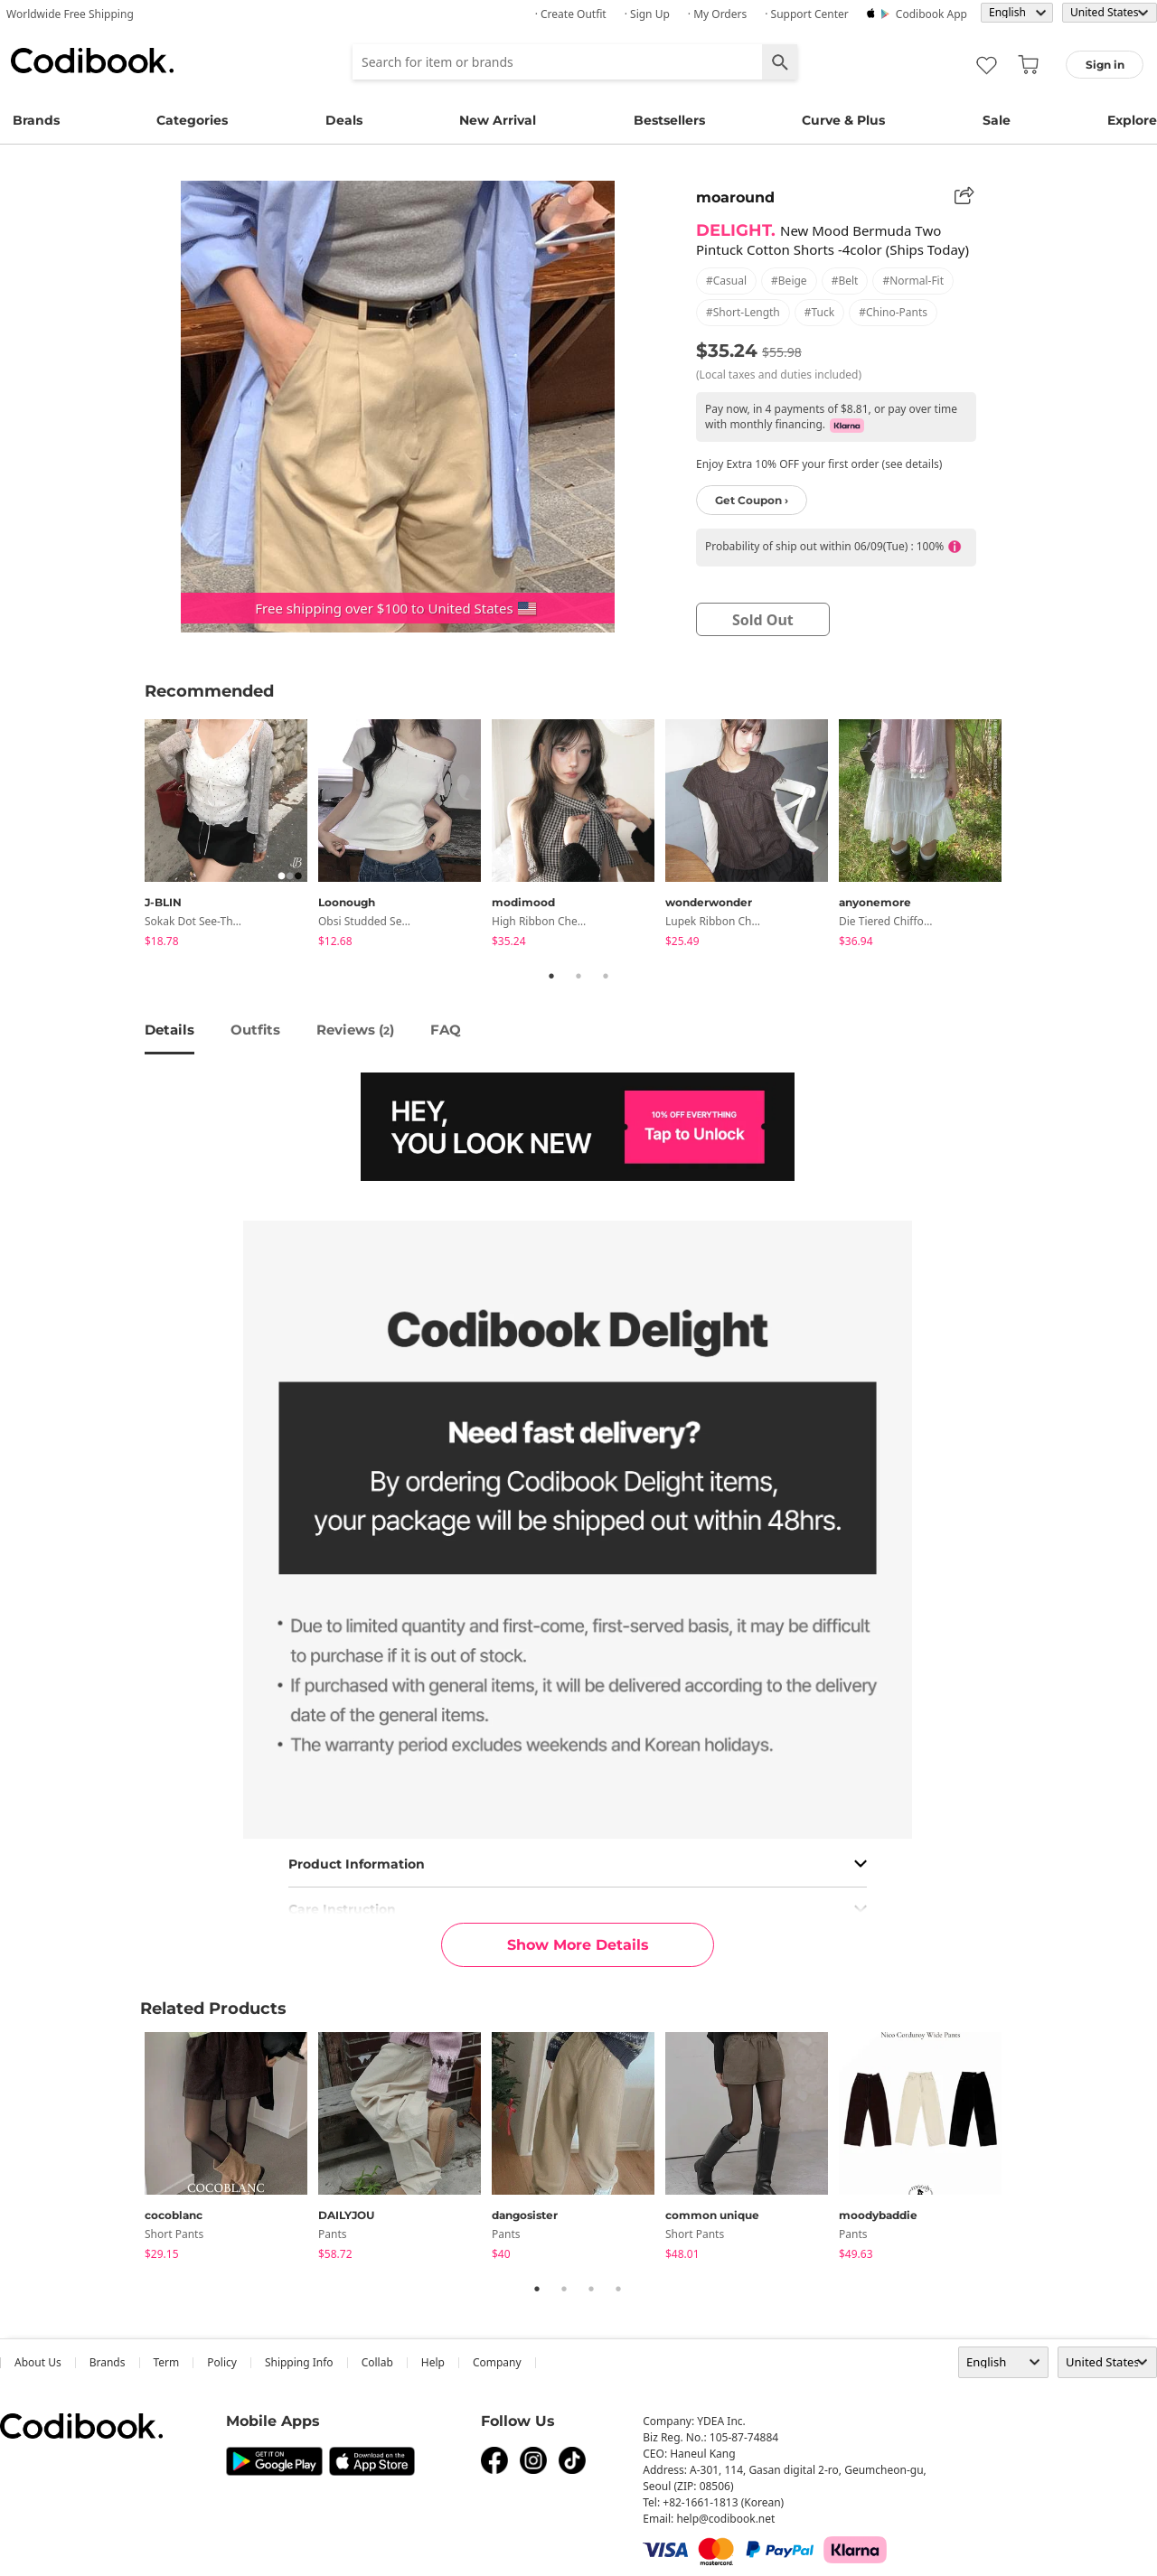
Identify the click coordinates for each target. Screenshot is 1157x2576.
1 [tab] (551, 976)
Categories (192, 120)
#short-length (743, 312)
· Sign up (647, 14)
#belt (845, 280)
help (433, 2362)
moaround (735, 197)
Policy (222, 2362)
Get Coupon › (751, 500)
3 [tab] (606, 976)
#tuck (819, 312)
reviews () (355, 1029)
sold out (763, 620)
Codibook (92, 60)
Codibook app (931, 14)
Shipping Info (299, 2362)
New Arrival (497, 120)
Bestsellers (669, 120)
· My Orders (717, 14)
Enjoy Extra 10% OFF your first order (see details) (819, 464)
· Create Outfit (571, 14)
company (497, 2362)
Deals (343, 120)
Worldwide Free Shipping (70, 14)
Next (1026, 836)
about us (37, 2362)
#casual (726, 280)
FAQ (445, 1029)
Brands (36, 120)
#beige (789, 280)
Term (167, 2362)
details (169, 1029)
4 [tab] (618, 2289)
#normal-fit (913, 280)
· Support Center (807, 14)
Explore (1132, 120)
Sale (997, 120)
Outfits (255, 1029)
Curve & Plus (843, 120)
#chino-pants (893, 312)
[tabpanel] (231, 836)
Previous (131, 836)
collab (377, 2362)
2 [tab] (578, 976)
